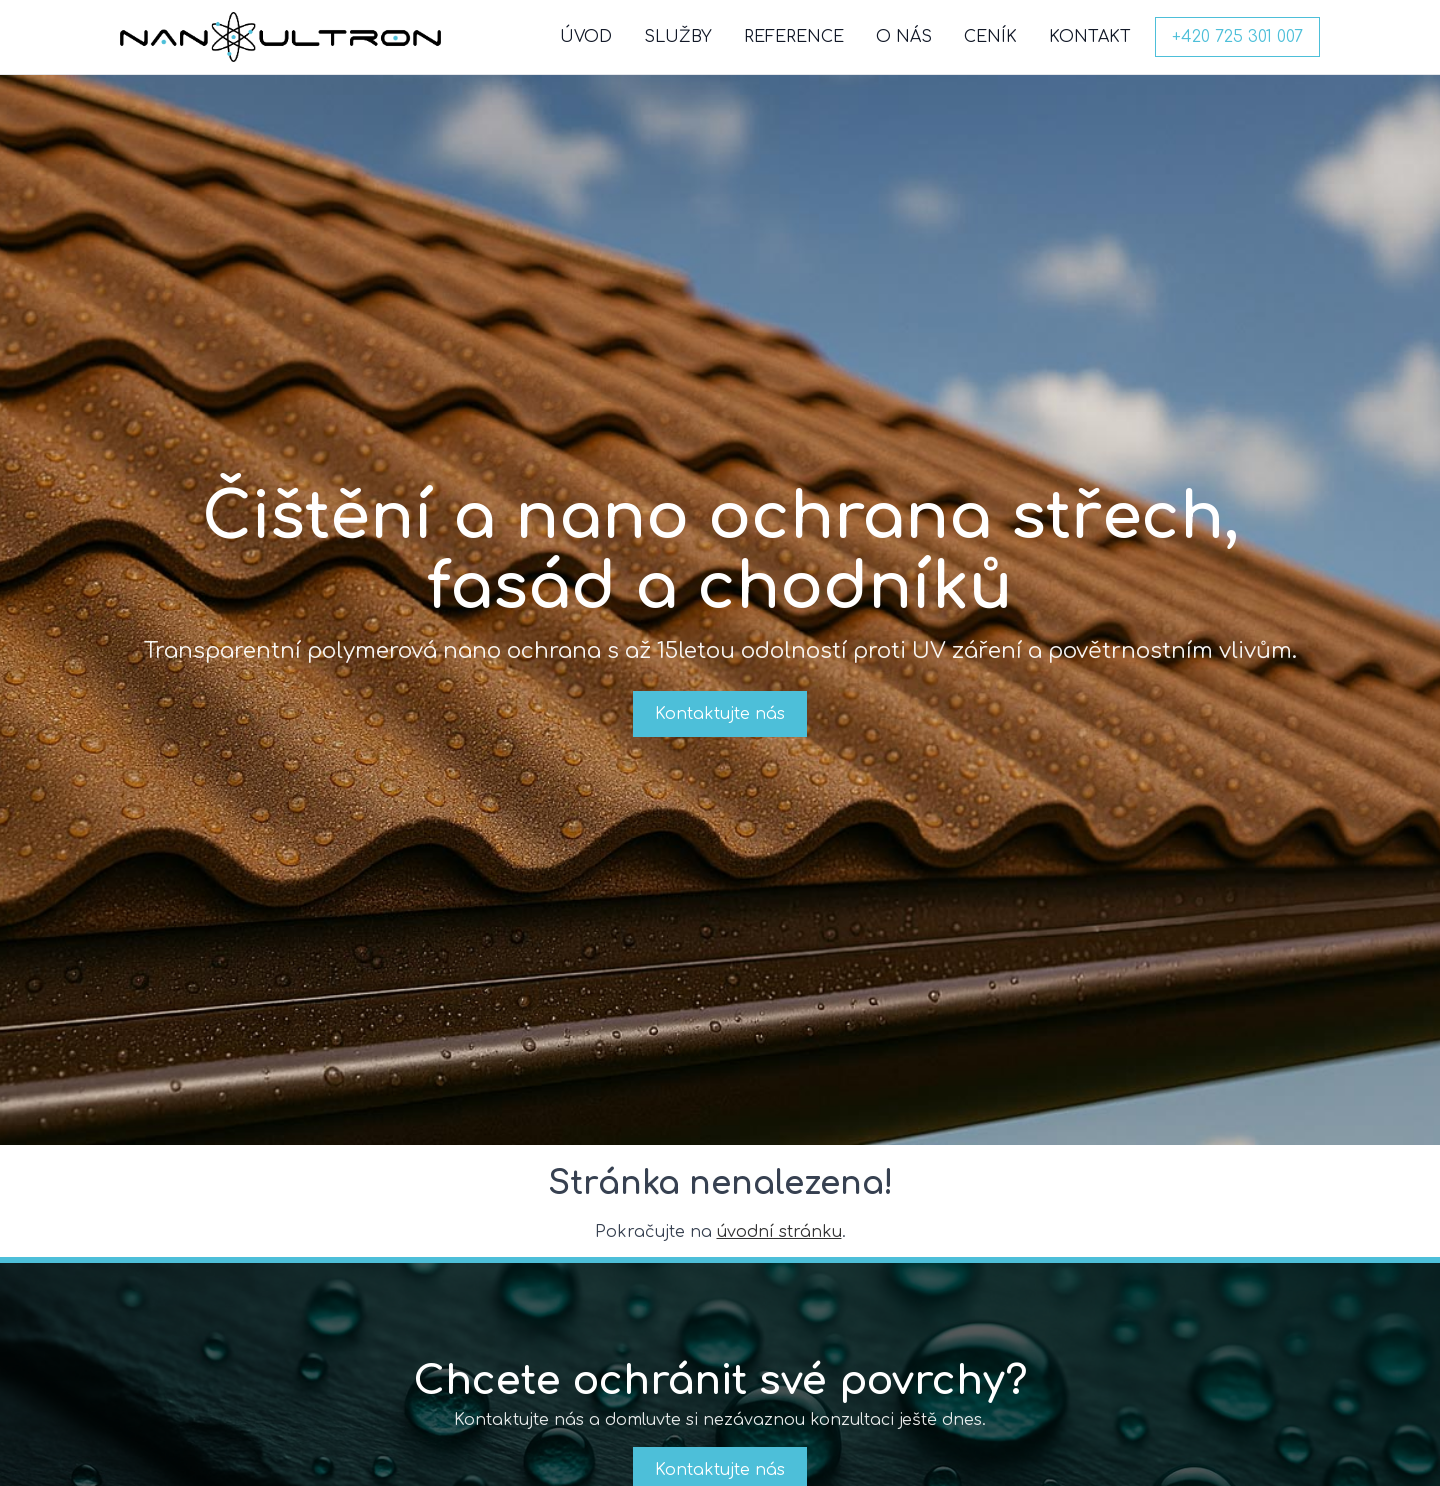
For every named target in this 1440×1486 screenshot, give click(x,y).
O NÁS (904, 37)
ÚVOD (586, 37)
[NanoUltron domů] (280, 37)
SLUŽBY (678, 37)
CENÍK (990, 37)
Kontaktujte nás (720, 714)
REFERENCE (794, 37)
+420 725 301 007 (1237, 37)
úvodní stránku (779, 1232)
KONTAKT (1090, 37)
